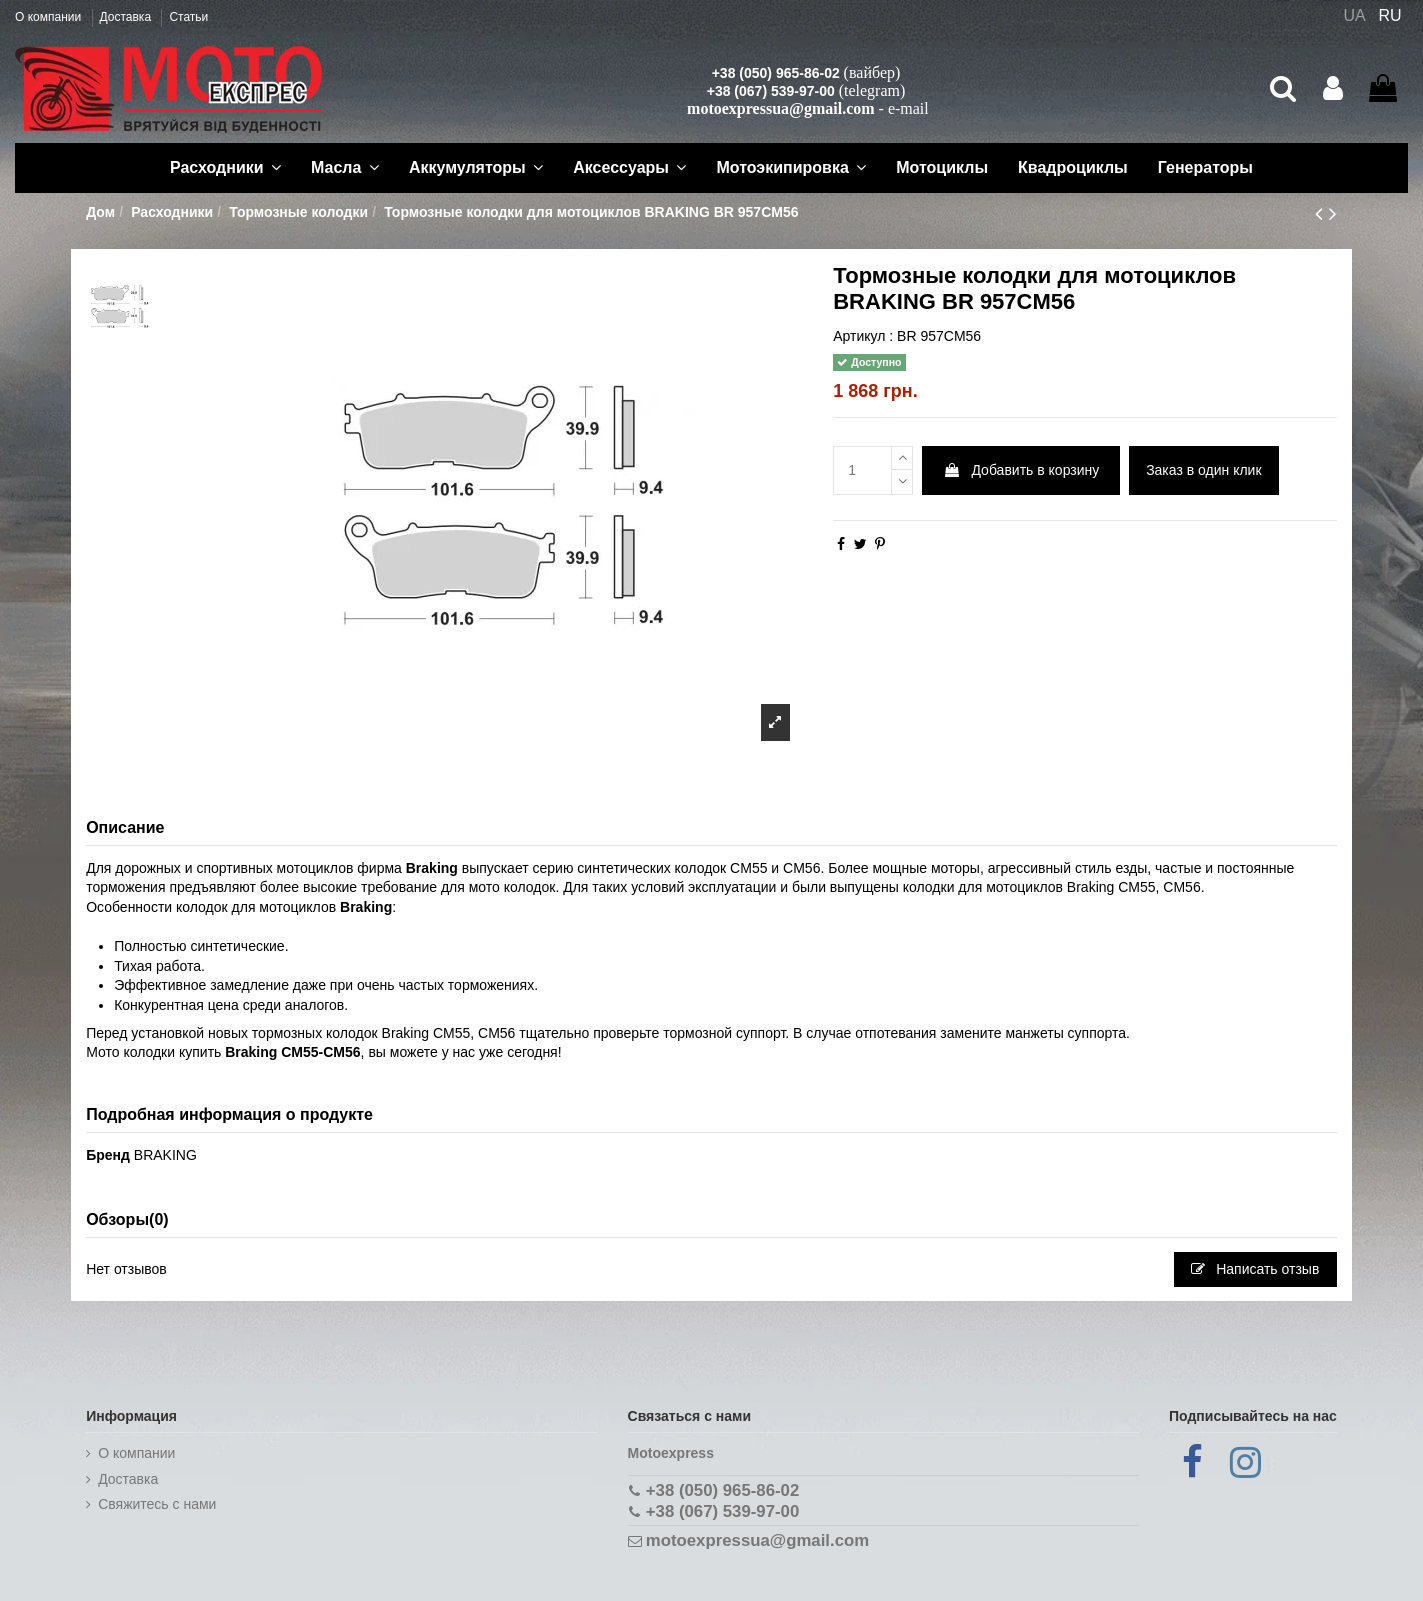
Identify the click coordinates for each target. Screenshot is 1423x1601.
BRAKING (165, 1155)
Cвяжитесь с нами (157, 1504)
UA (1354, 15)
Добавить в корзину (1021, 470)
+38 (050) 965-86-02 (776, 73)
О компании (50, 17)
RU (1390, 15)
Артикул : (863, 336)
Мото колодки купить (153, 1052)
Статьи (188, 17)
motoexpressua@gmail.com (780, 108)
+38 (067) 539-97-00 (771, 91)
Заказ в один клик (1203, 470)
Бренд (108, 1155)
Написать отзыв (1255, 1269)
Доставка (127, 17)
